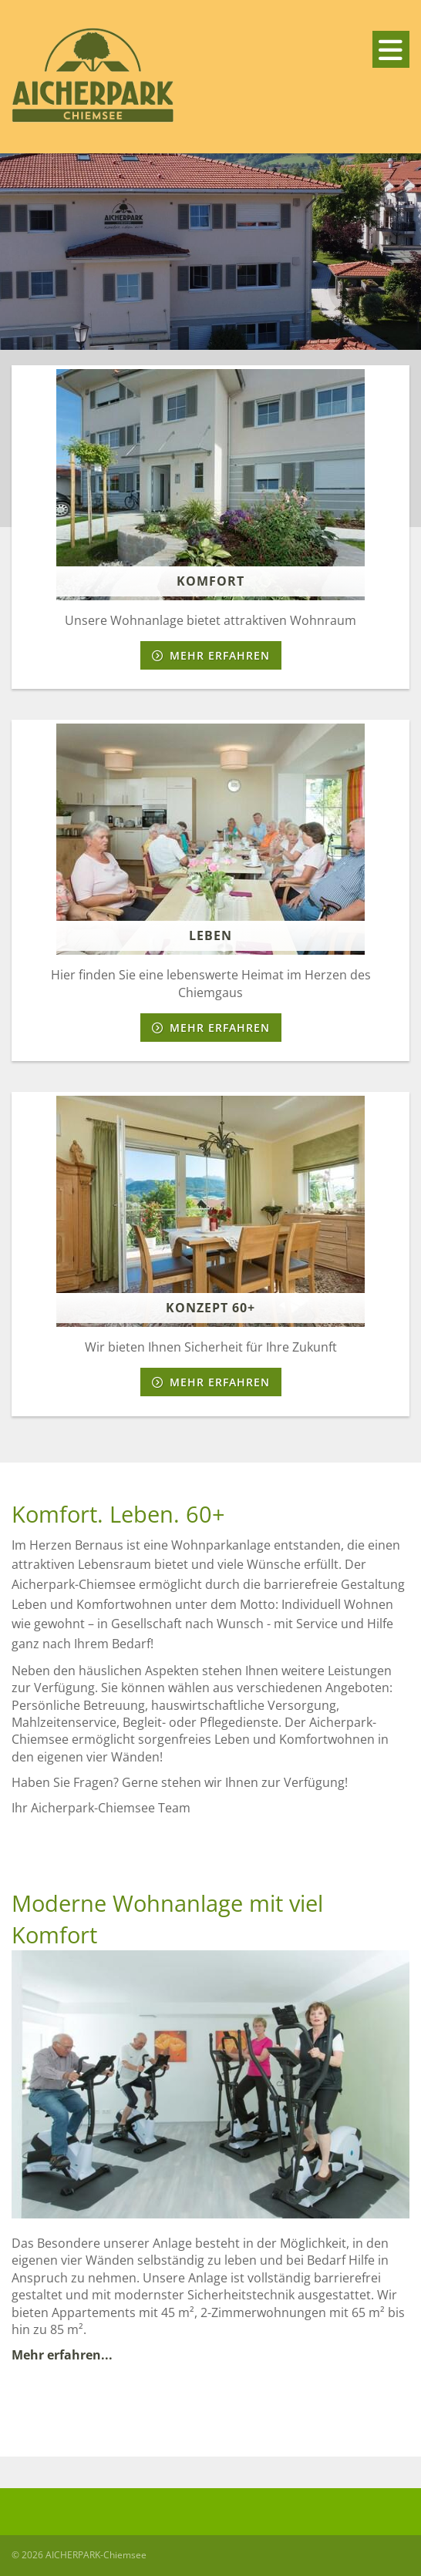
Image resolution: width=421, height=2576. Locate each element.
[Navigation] (390, 49)
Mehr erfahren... (64, 2354)
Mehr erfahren (220, 655)
